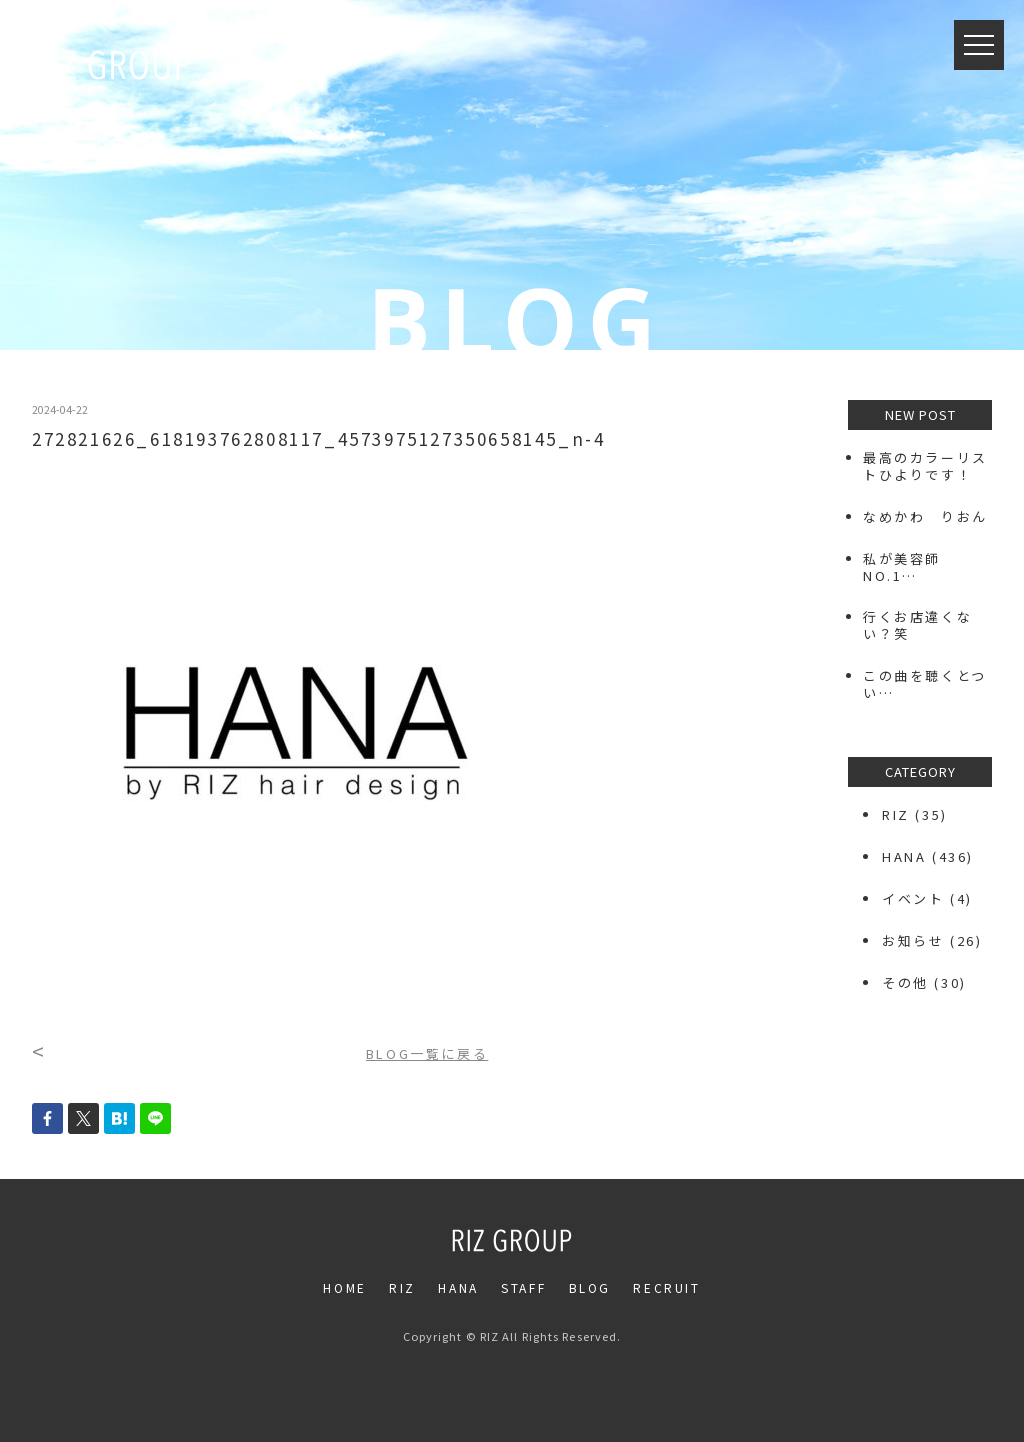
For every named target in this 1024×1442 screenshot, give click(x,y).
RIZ (896, 814)
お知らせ (913, 940)
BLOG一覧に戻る (427, 1053)
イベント (913, 898)
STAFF (523, 1287)
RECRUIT (666, 1287)
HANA (904, 856)
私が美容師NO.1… (902, 567)
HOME (344, 1287)
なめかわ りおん (925, 516)
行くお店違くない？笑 (917, 625)
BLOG (590, 1287)
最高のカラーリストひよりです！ (925, 466)
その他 (905, 982)
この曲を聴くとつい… (925, 684)
